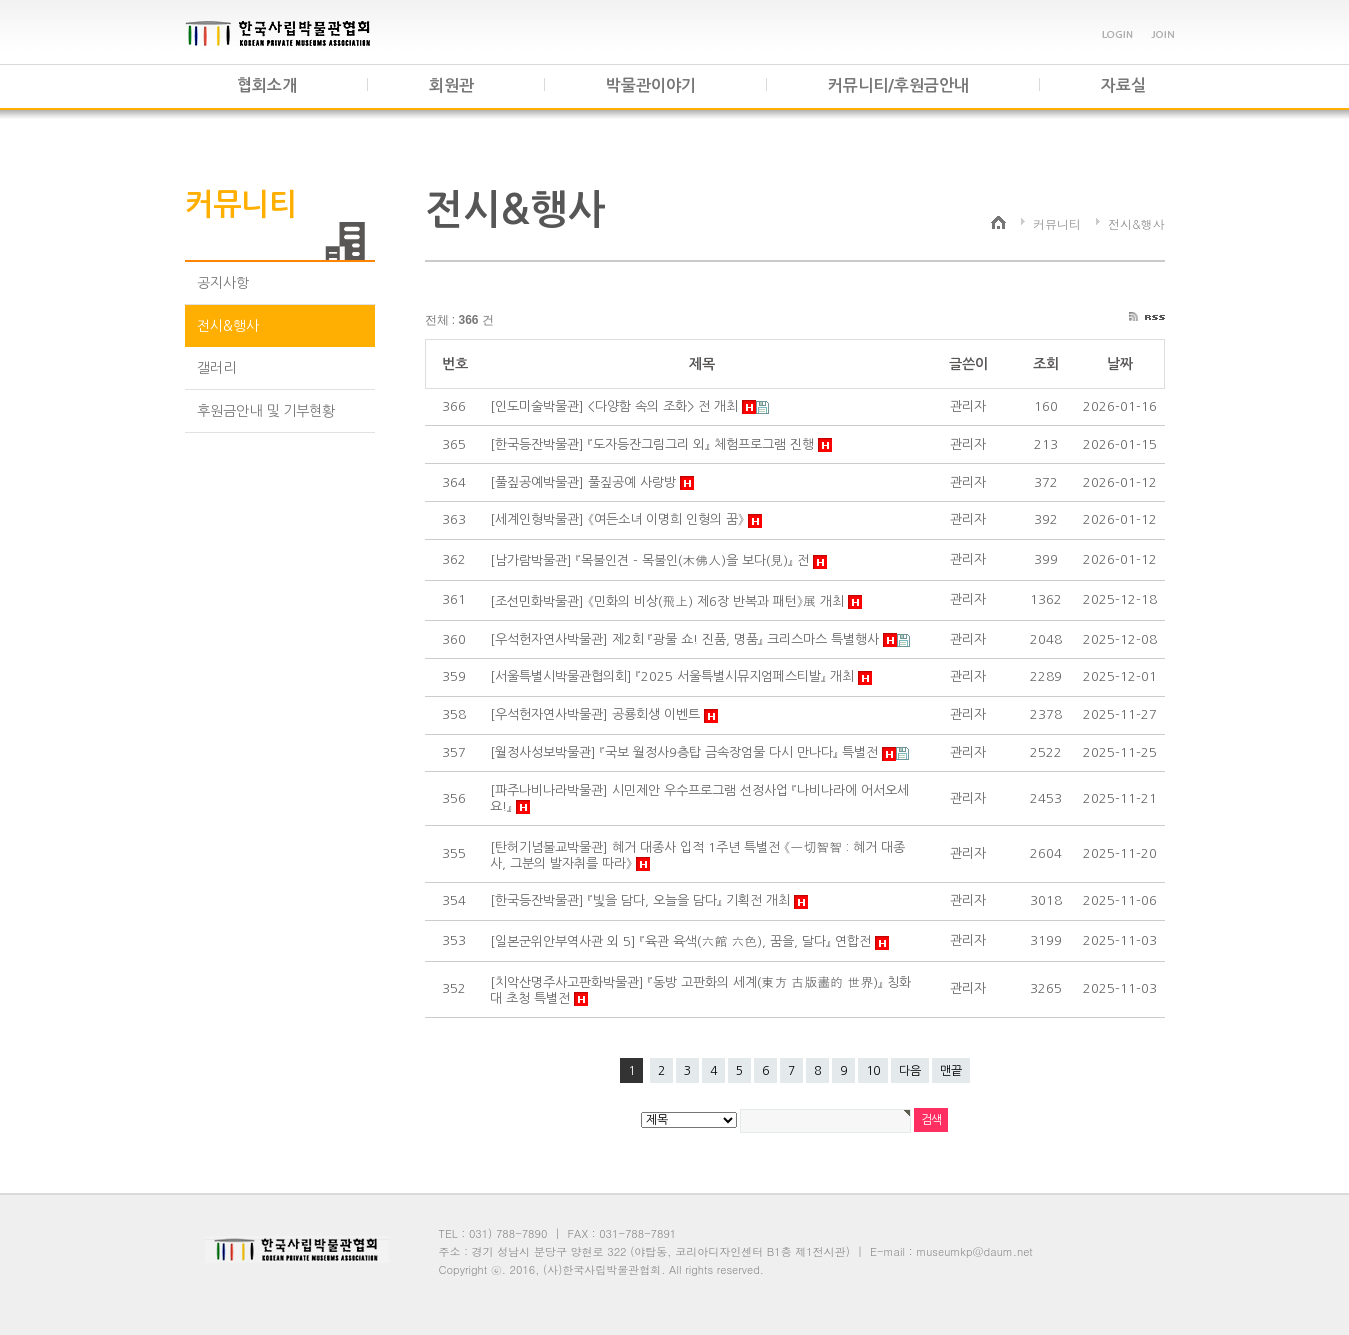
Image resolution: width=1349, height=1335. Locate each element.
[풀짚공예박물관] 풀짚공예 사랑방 (585, 482)
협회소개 (267, 85)
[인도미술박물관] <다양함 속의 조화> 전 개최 (616, 406)
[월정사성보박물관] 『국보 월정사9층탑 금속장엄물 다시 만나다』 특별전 (686, 752)
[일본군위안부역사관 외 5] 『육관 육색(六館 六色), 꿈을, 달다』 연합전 (682, 941)
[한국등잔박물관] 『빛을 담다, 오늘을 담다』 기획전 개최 (642, 900)
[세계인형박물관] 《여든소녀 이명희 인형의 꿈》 (619, 519)
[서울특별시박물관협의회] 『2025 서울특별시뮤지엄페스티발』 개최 (674, 676)
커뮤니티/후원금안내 (898, 85)
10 (873, 1071)
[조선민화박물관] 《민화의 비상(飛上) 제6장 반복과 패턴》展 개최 (669, 601)
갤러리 (216, 368)
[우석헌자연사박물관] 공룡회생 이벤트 (597, 714)
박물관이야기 (651, 85)
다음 (910, 1071)
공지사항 (223, 283)
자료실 (1123, 85)
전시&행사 (228, 326)
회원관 (451, 85)
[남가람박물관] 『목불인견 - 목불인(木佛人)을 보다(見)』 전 (651, 560)
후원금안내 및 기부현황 (266, 411)
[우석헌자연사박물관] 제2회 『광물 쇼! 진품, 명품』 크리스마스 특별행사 (686, 639)
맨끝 (951, 1071)
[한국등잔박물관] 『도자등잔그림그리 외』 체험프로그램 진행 (654, 444)
